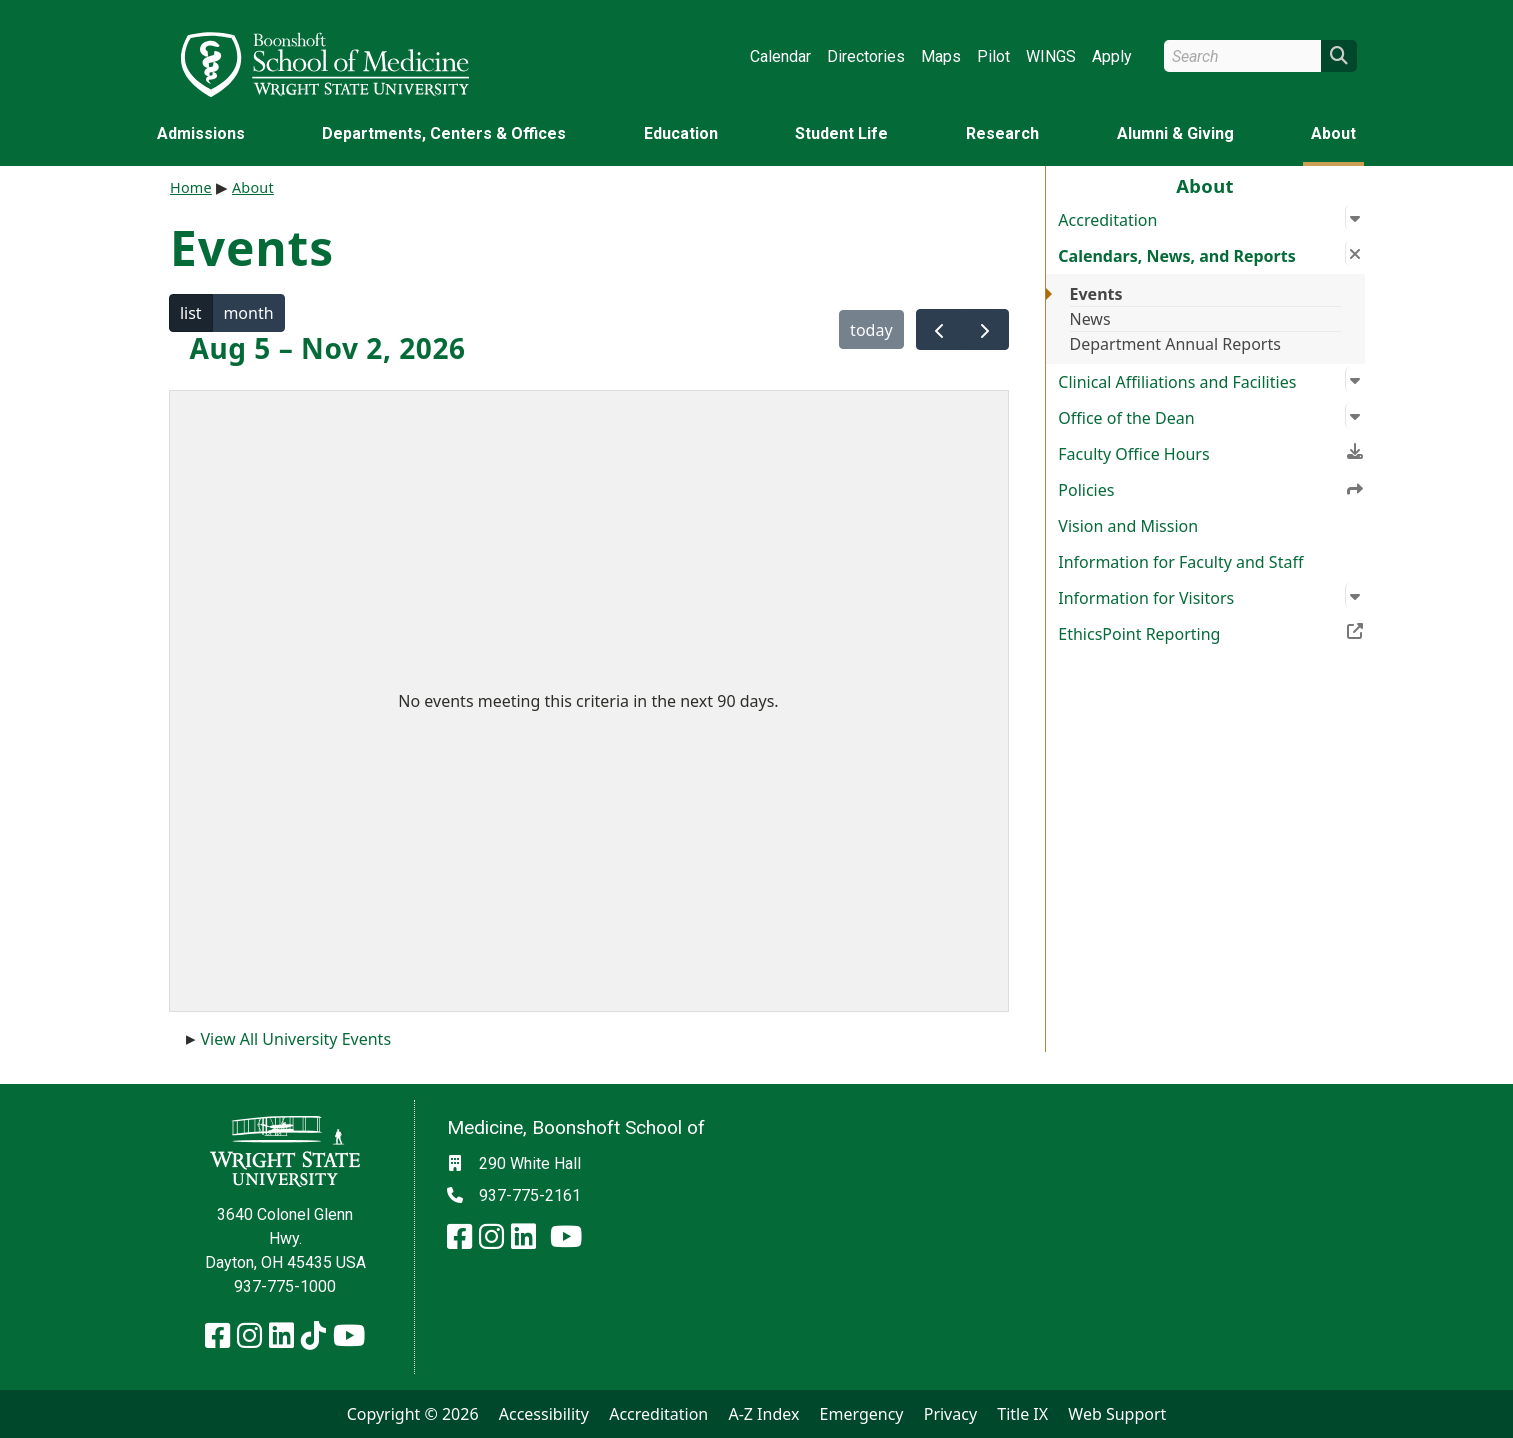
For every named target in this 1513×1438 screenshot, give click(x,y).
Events (1096, 294)
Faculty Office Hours (1211, 452)
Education (681, 133)
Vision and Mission (1128, 526)
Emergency (862, 1414)
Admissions (201, 133)
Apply (1112, 56)
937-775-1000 (285, 1286)
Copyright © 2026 (413, 1414)
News (1090, 319)
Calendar (780, 56)
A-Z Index (763, 1414)
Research (1002, 133)
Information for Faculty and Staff (1180, 562)
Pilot (993, 56)
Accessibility (544, 1414)
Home (191, 187)
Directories (866, 56)
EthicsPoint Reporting (1211, 632)
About (1333, 133)
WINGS (1051, 56)
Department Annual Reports (1175, 344)
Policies (1211, 489)
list (191, 313)
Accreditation (658, 1414)
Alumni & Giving (1175, 133)
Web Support (1117, 1414)
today (871, 330)
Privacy (950, 1414)
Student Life (841, 133)
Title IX (1022, 1414)
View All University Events (296, 1039)
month (248, 313)
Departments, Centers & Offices (444, 133)
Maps (941, 56)
